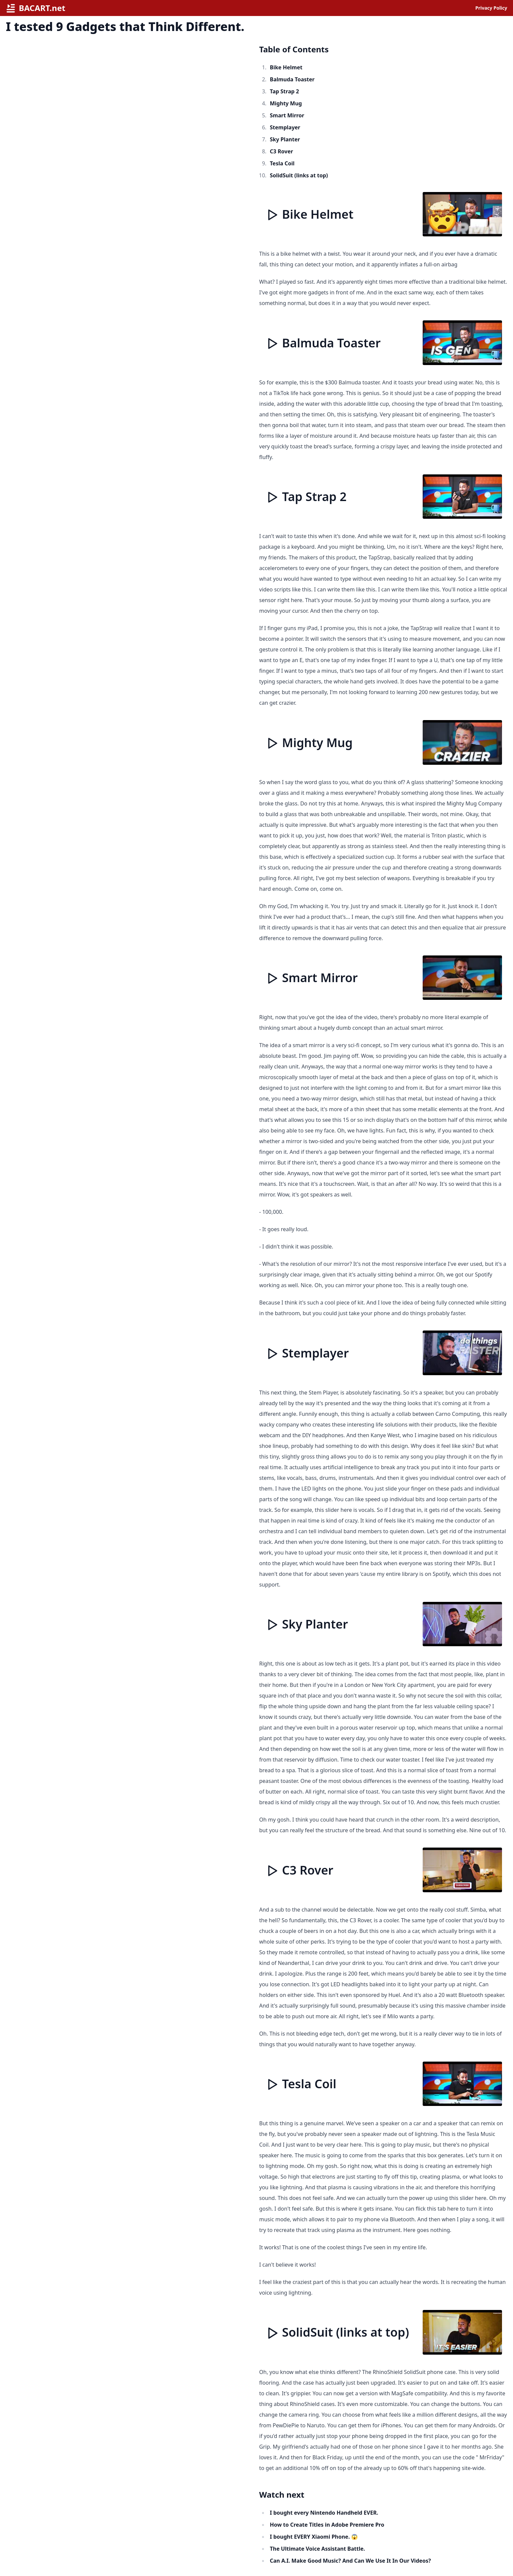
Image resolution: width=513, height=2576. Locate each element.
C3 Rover (281, 151)
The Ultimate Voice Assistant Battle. (317, 2548)
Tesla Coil (282, 163)
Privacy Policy (491, 8)
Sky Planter (285, 139)
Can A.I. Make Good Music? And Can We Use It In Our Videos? (350, 2560)
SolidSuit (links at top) (299, 175)
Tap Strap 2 (284, 91)
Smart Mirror (287, 115)
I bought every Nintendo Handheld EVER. (324, 2512)
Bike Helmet (286, 67)
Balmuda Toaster (292, 79)
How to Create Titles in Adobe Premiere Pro (327, 2524)
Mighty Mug (286, 103)
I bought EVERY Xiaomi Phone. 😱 (314, 2536)
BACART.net (35, 8)
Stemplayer (285, 127)
